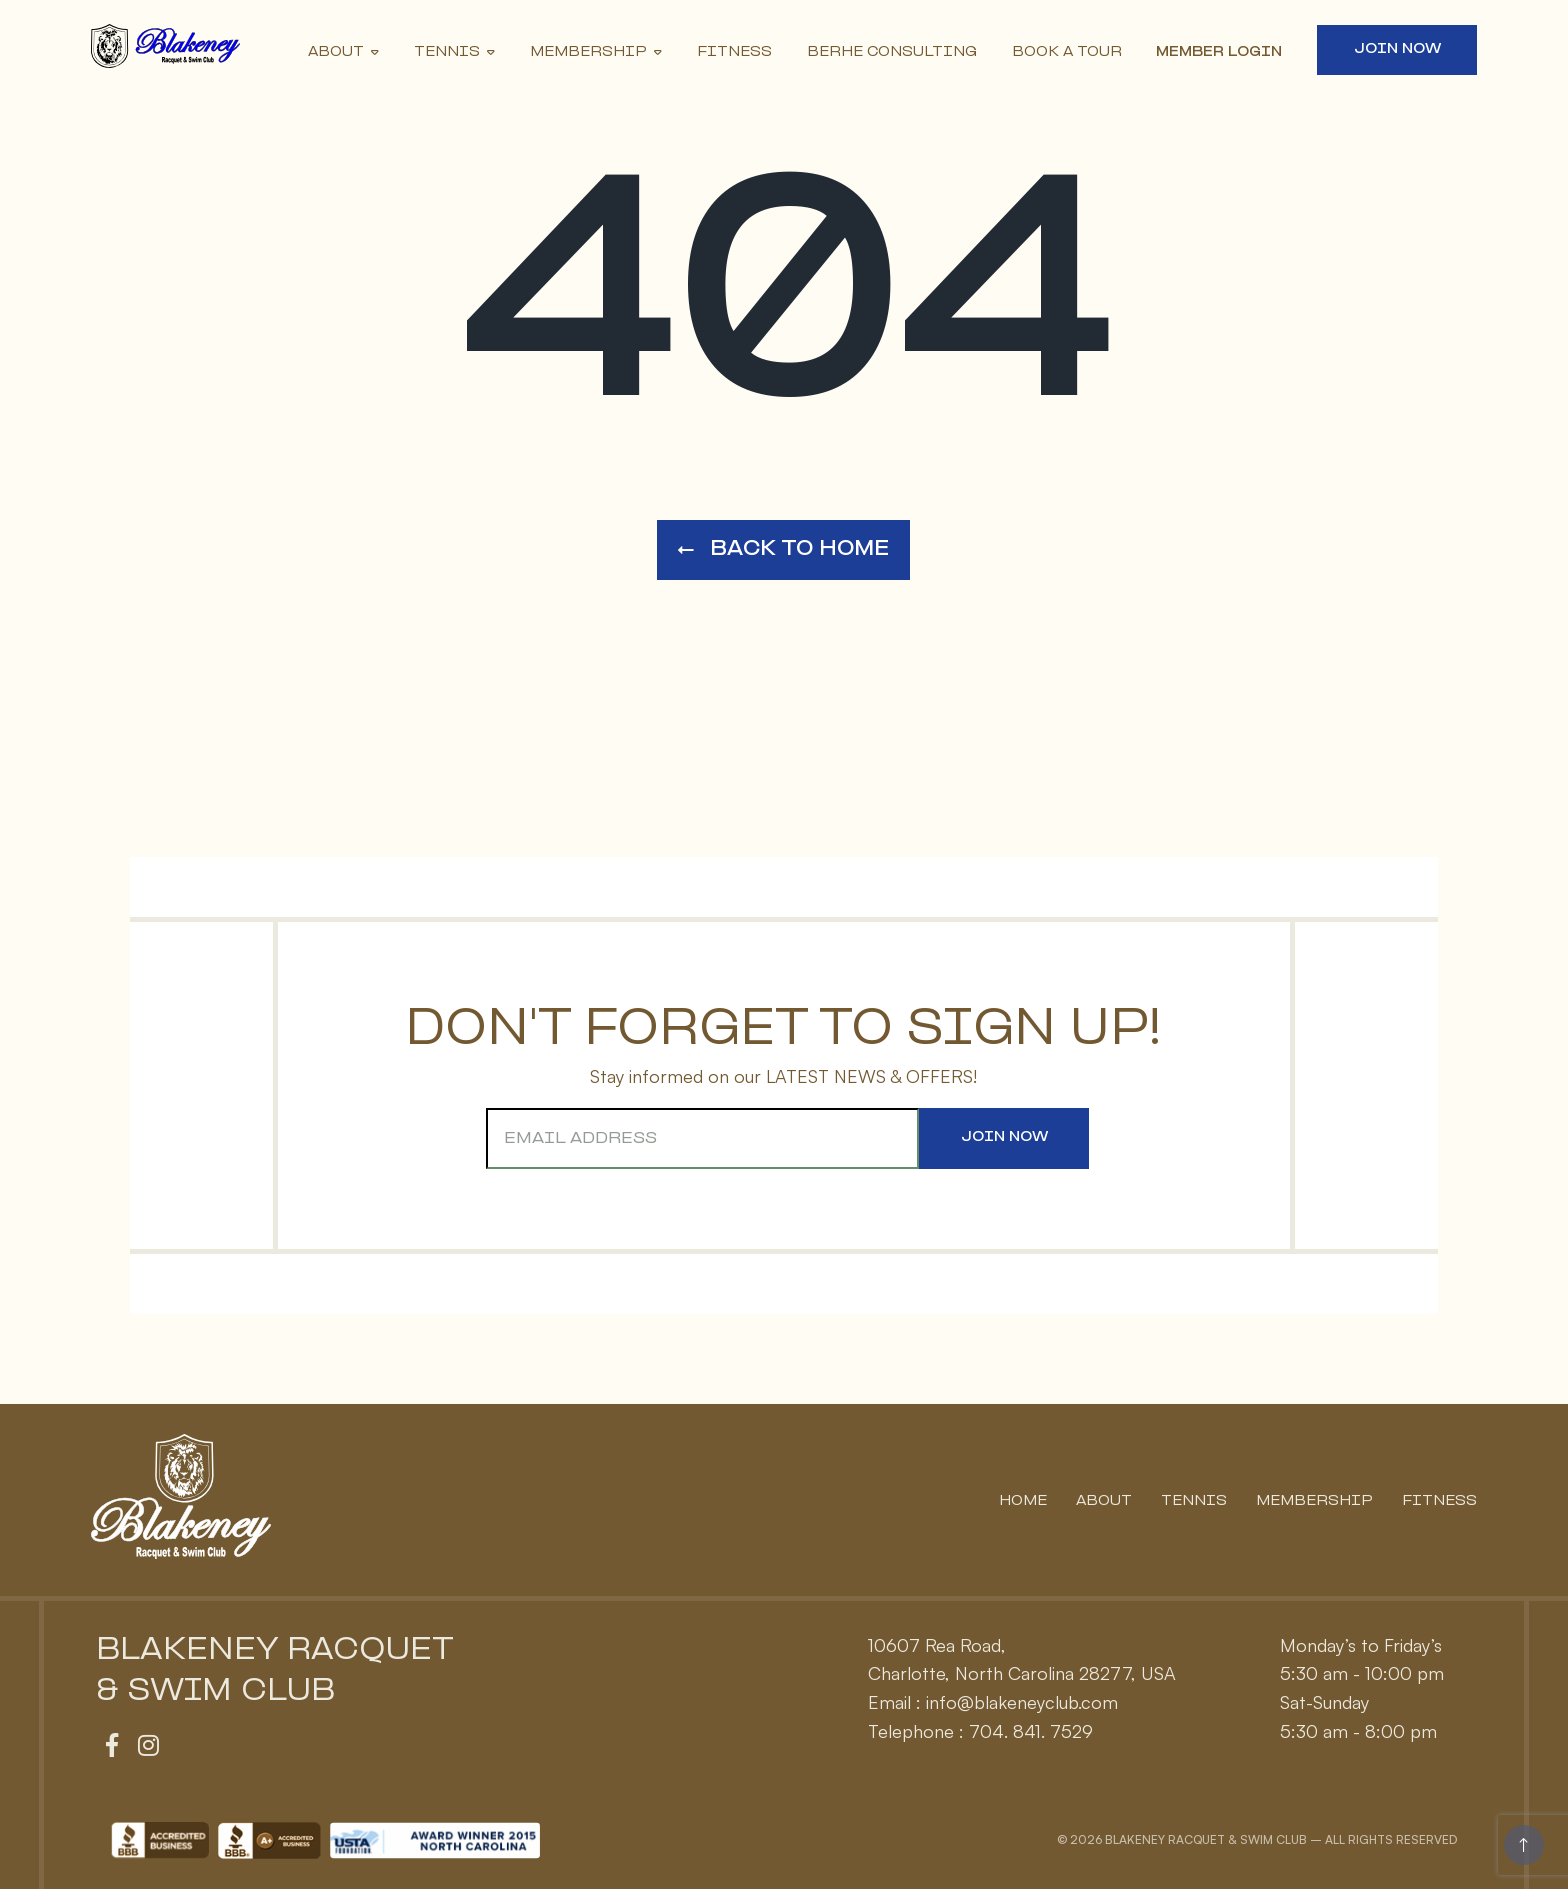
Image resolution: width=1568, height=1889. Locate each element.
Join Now (1397, 49)
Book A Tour (1067, 52)
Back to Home (783, 549)
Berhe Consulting (892, 52)
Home (1023, 1501)
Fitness (734, 52)
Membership (588, 52)
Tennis (447, 52)
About (336, 52)
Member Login (1219, 52)
